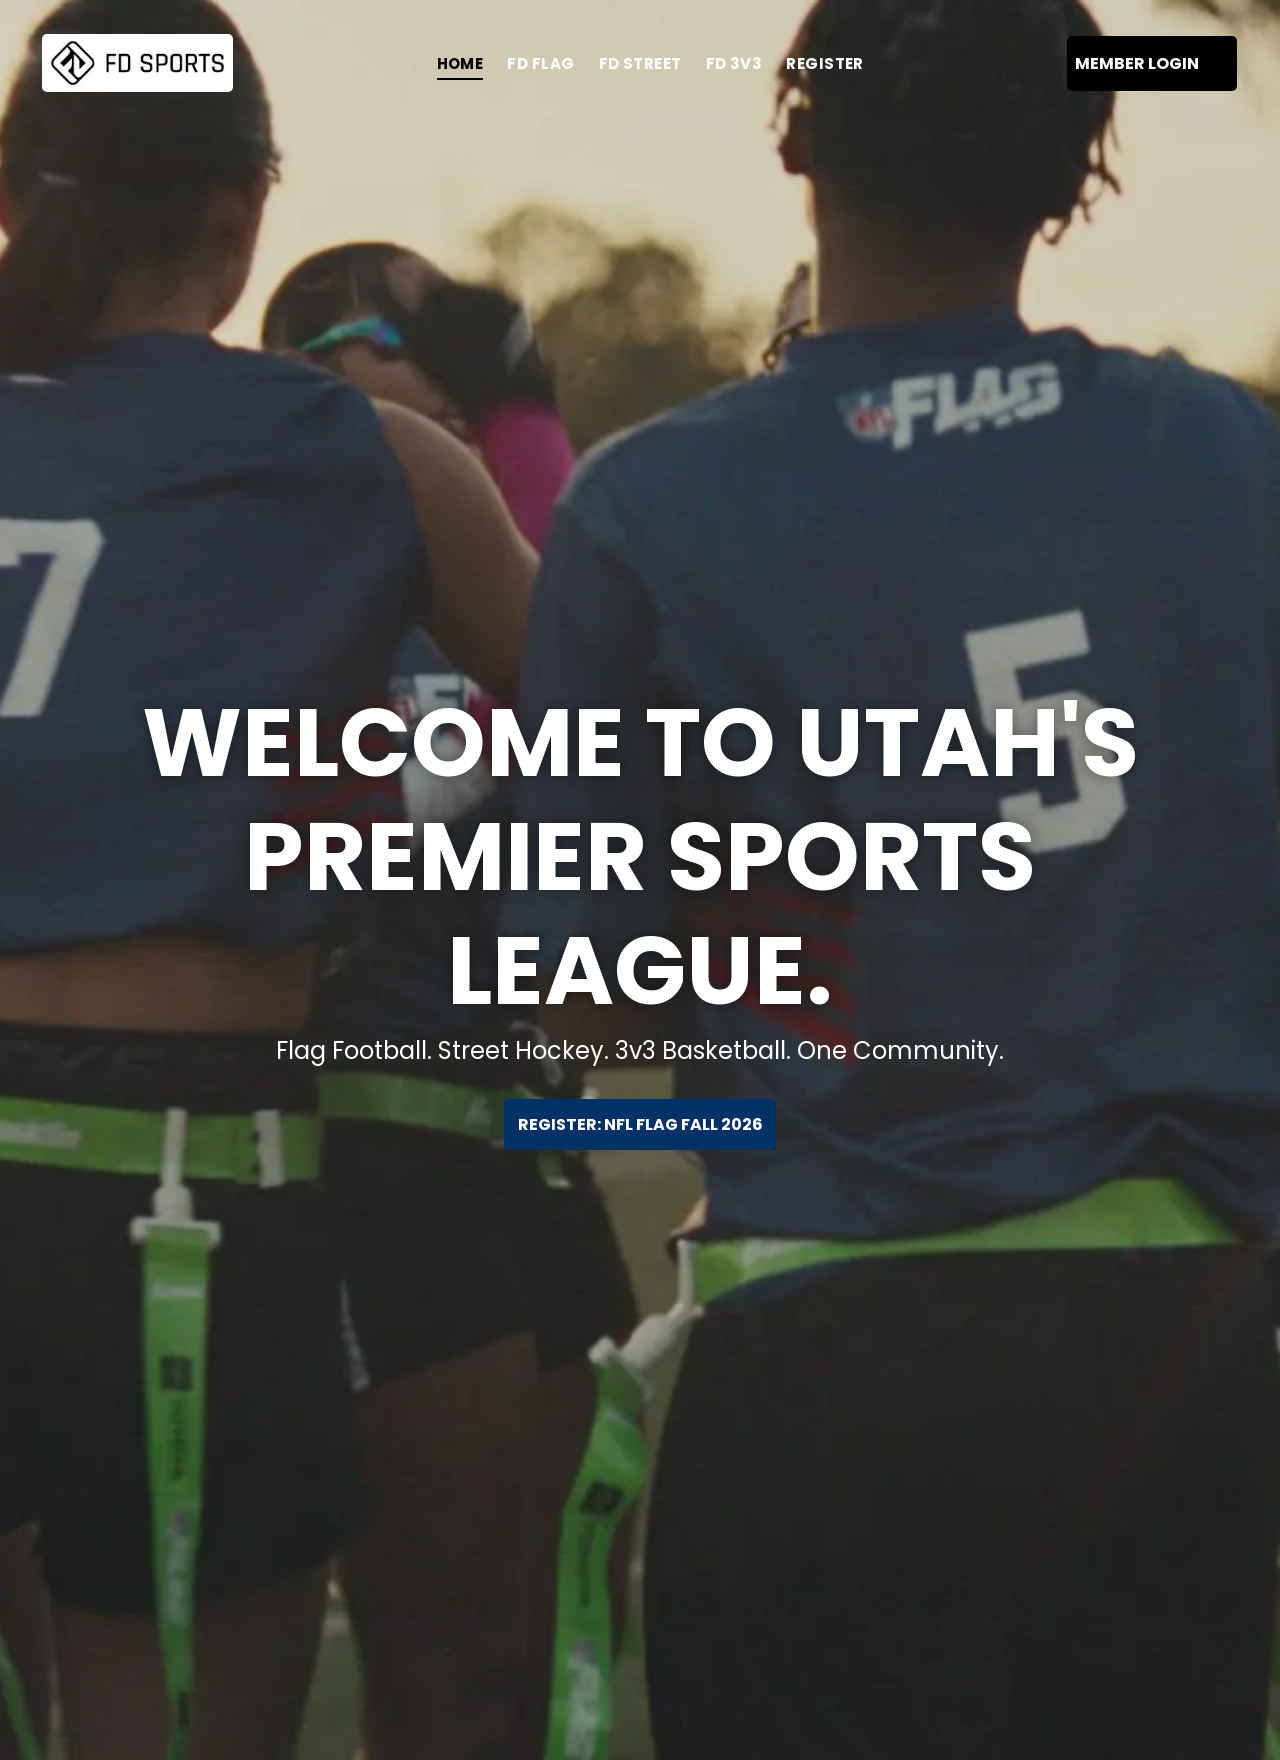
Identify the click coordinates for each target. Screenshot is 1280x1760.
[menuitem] (460, 63)
